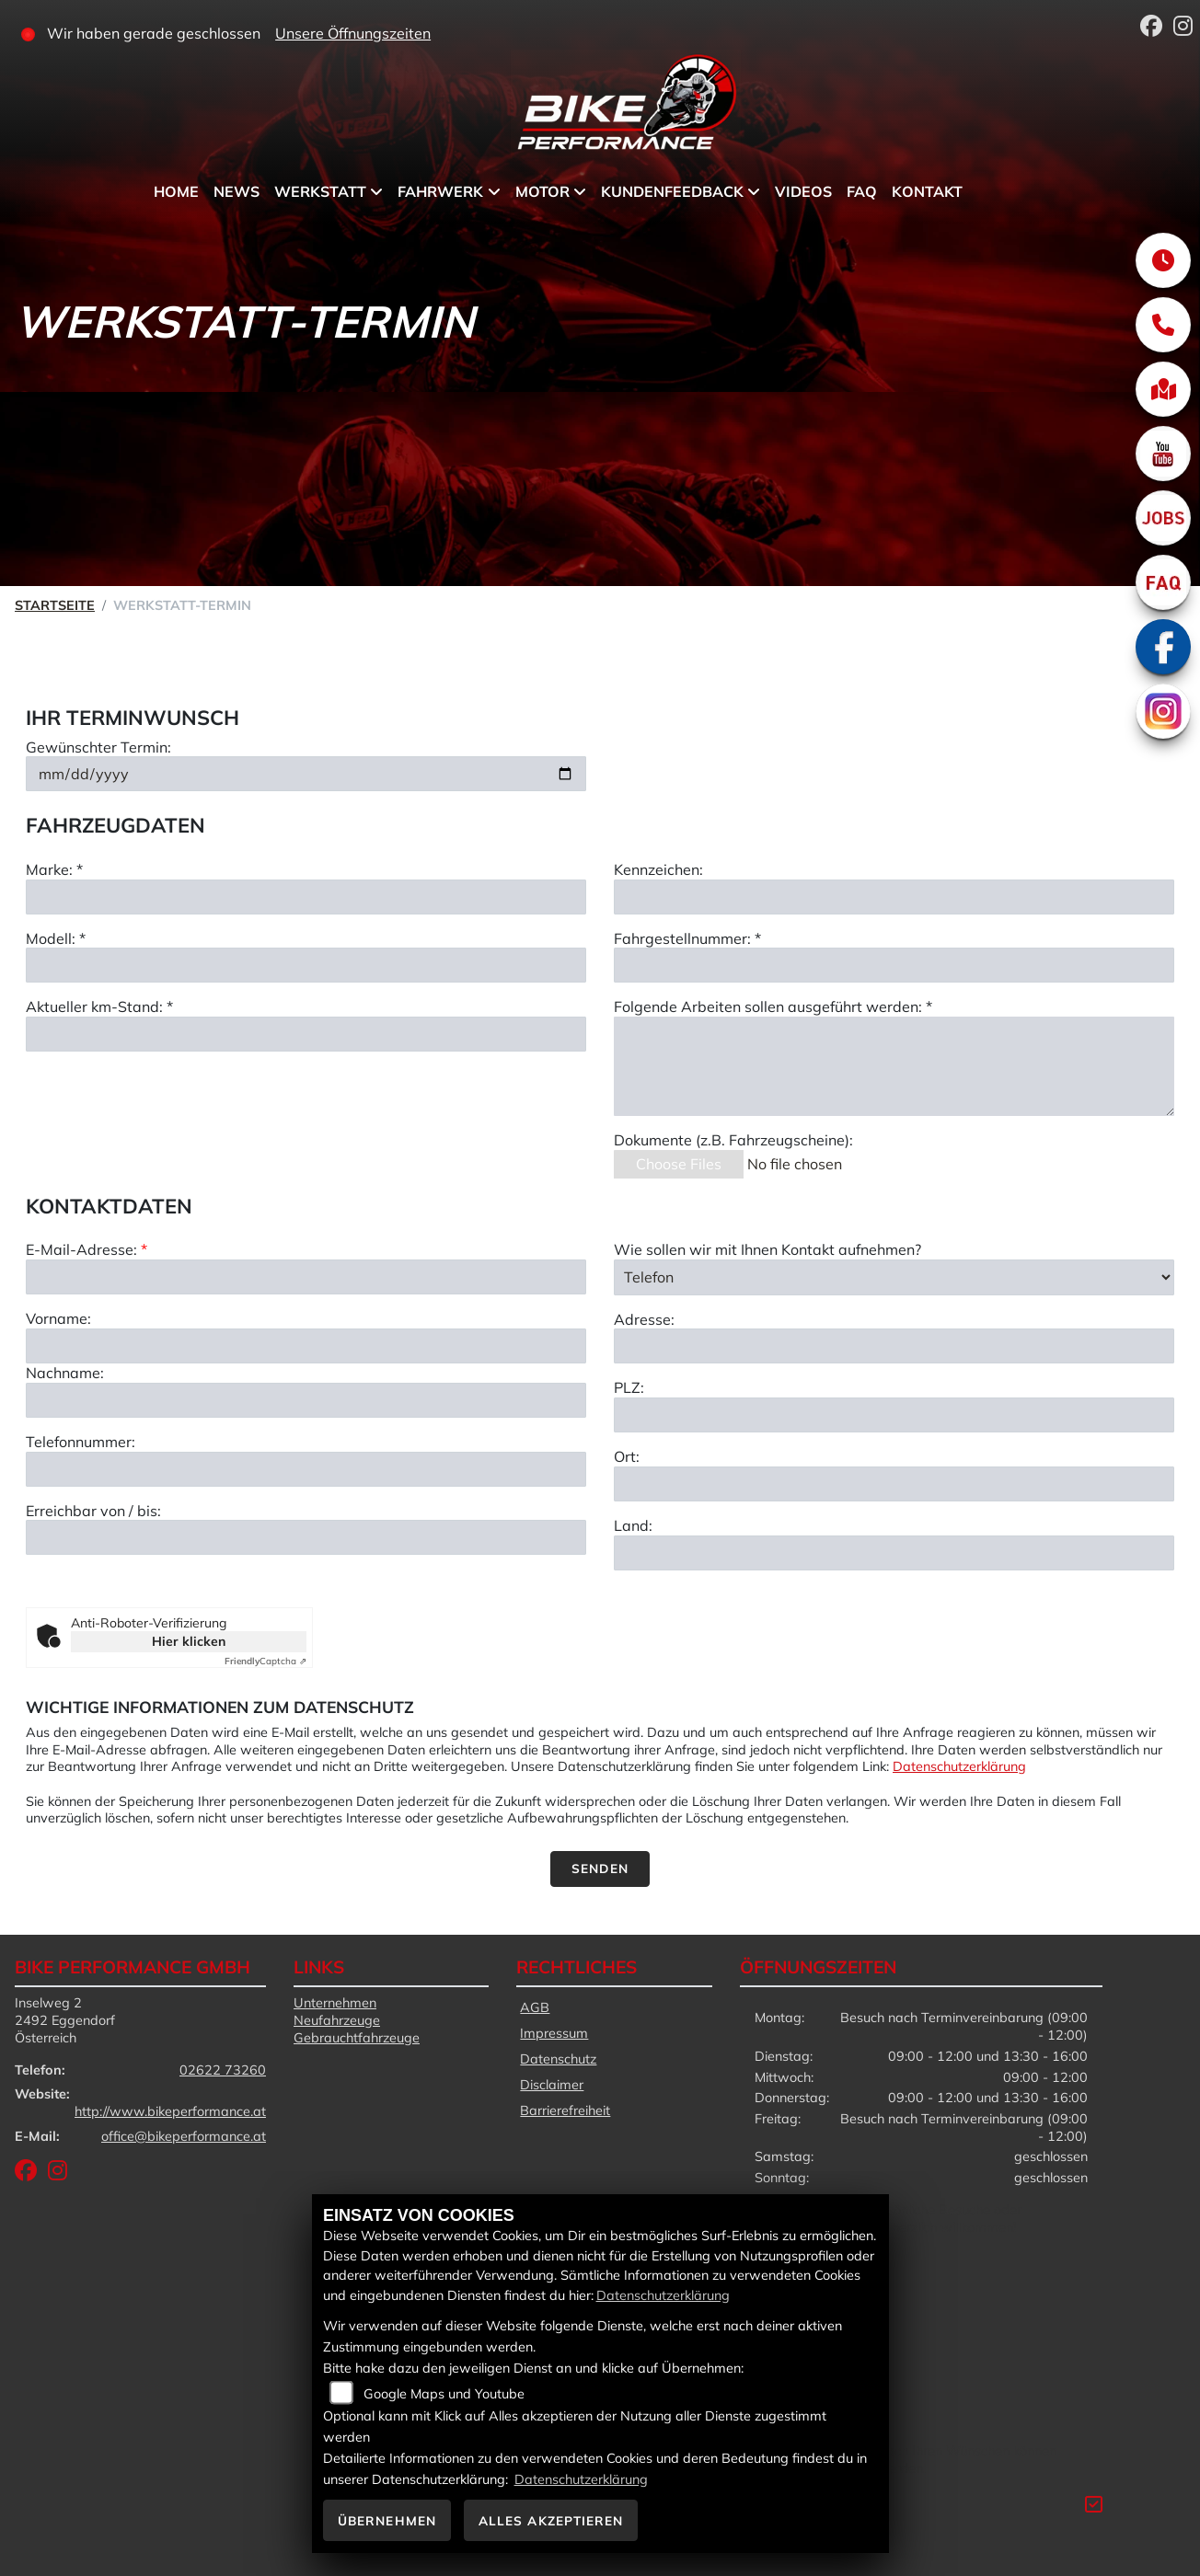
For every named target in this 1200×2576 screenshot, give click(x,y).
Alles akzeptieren (551, 2520)
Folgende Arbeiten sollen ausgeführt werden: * (773, 1010)
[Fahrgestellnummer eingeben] (894, 968)
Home (176, 191)
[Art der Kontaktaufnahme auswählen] (894, 1362)
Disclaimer (551, 2084)
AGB (534, 2007)
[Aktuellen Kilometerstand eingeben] (306, 1036)
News (236, 191)
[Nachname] (306, 1484)
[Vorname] (306, 1430)
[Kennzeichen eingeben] (894, 899)
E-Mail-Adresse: (86, 1335)
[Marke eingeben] (306, 899)
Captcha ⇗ (265, 1661)
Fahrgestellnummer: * (687, 941)
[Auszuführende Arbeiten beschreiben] (894, 1069)
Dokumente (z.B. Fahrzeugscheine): (733, 1142)
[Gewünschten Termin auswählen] (306, 777)
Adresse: (644, 1404)
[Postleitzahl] (894, 1500)
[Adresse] (894, 1431)
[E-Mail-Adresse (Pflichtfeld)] (306, 1362)
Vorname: (58, 1404)
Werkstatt (320, 191)
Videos (803, 191)
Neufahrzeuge (337, 2020)
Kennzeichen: (658, 872)
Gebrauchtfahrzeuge (357, 2038)
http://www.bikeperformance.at (170, 2111)
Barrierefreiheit (565, 2110)
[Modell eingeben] (306, 968)
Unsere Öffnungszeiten (353, 33)
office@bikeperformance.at (183, 2136)
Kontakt (927, 191)
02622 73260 (222, 2070)
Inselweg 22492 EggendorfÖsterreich (65, 2020)
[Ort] (894, 1568)
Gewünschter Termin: (98, 750)
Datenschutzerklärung (959, 1766)
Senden (600, 1868)
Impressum (554, 2033)
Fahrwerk (440, 191)
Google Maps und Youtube (444, 2394)
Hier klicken (188, 1641)
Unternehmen (335, 2003)
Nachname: (65, 1457)
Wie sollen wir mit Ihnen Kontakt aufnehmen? (767, 1335)
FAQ (862, 191)
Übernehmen (387, 2520)
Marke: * (54, 872)
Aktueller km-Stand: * (99, 1010)
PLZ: (629, 1473)
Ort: (627, 1542)
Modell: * (56, 941)
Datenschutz (558, 2059)
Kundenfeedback (672, 191)
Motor (542, 191)
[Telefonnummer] (306, 1553)
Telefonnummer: (80, 1526)
